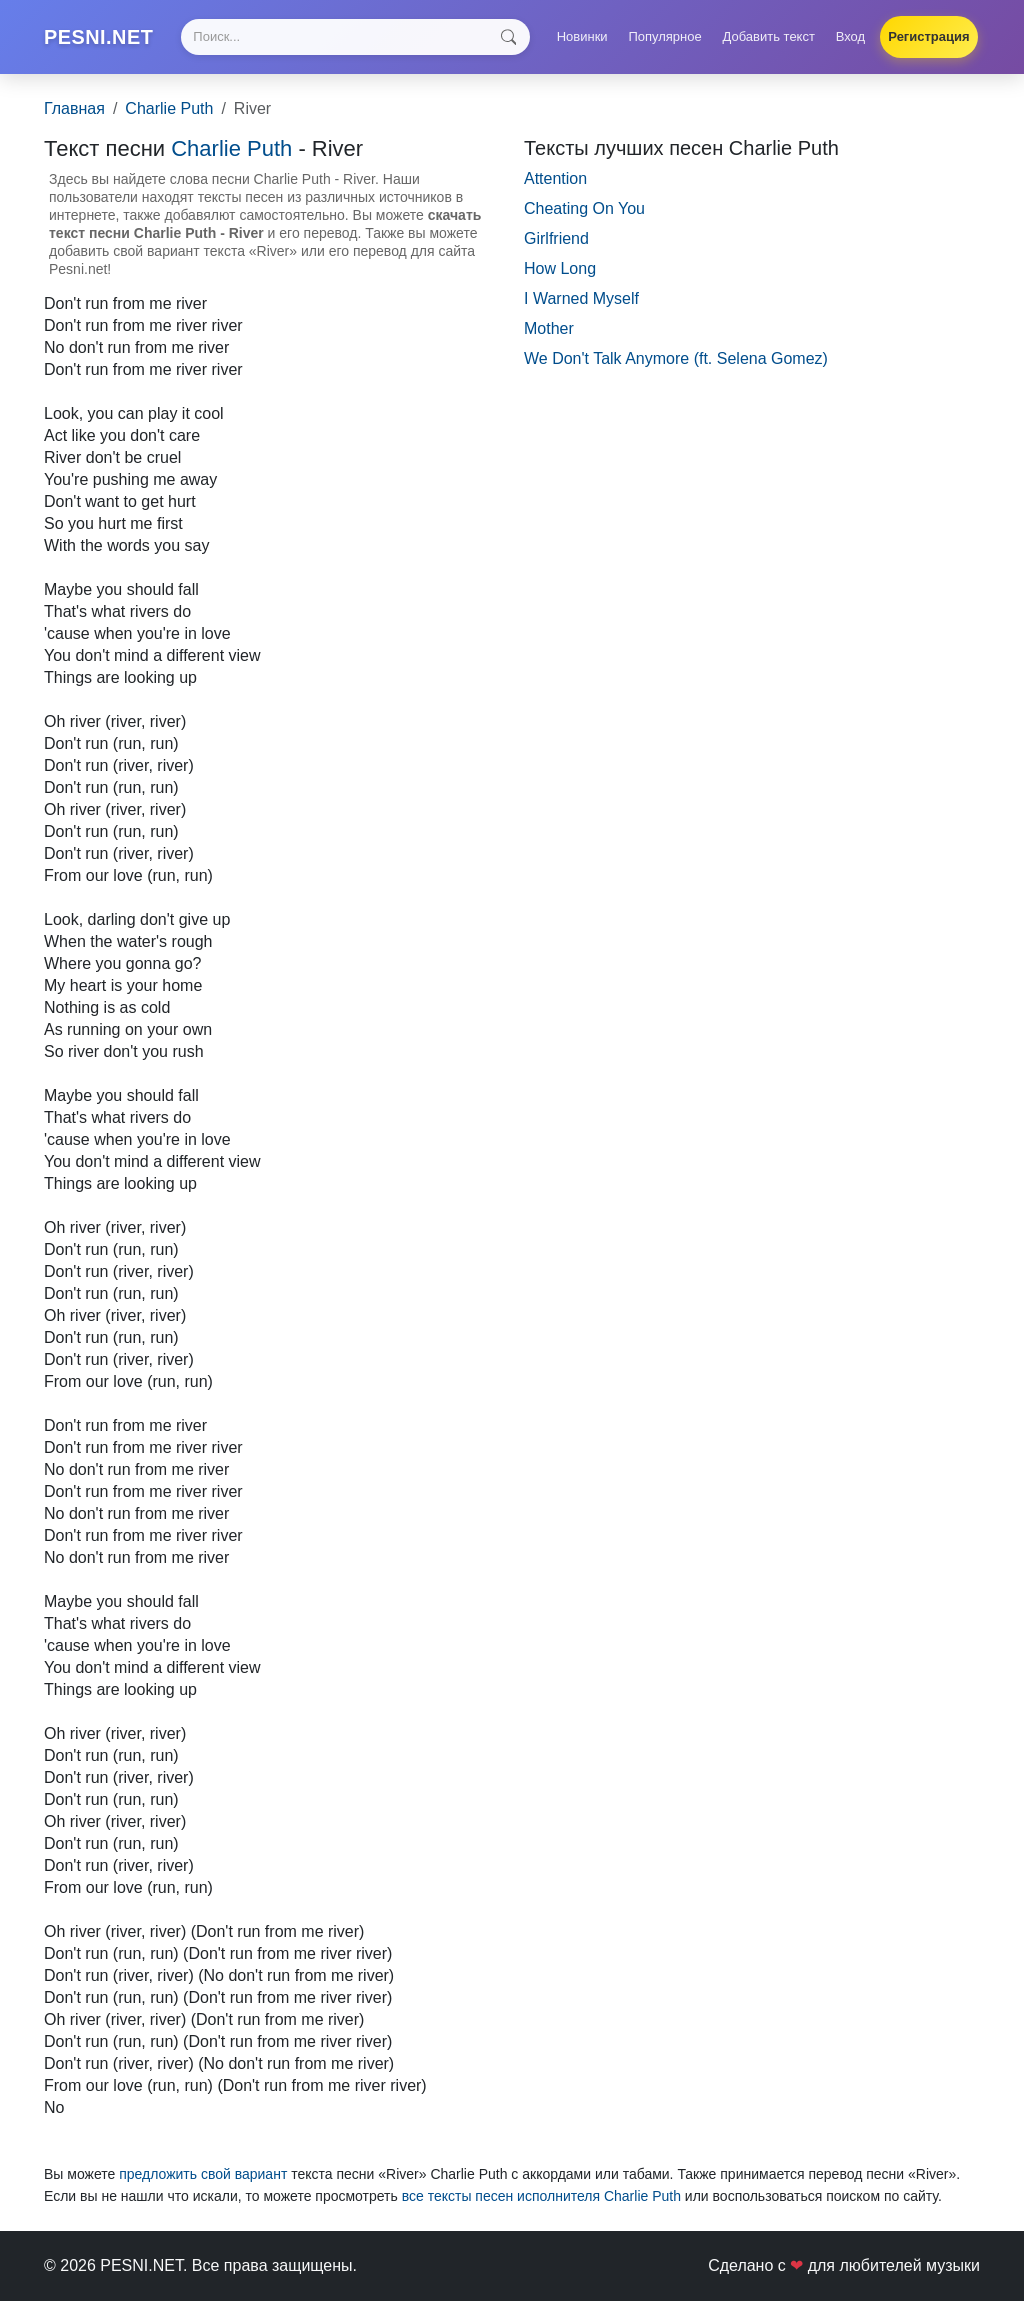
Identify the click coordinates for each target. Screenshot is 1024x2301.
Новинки (582, 36)
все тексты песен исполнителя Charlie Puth (541, 2196)
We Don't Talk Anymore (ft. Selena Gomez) (676, 358)
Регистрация (928, 36)
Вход (850, 36)
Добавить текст (769, 36)
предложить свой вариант (203, 2174)
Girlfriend (556, 238)
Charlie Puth (169, 108)
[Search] (356, 37)
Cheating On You (584, 208)
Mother (549, 328)
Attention (555, 178)
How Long (560, 268)
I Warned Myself (581, 298)
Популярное (664, 36)
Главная (74, 108)
